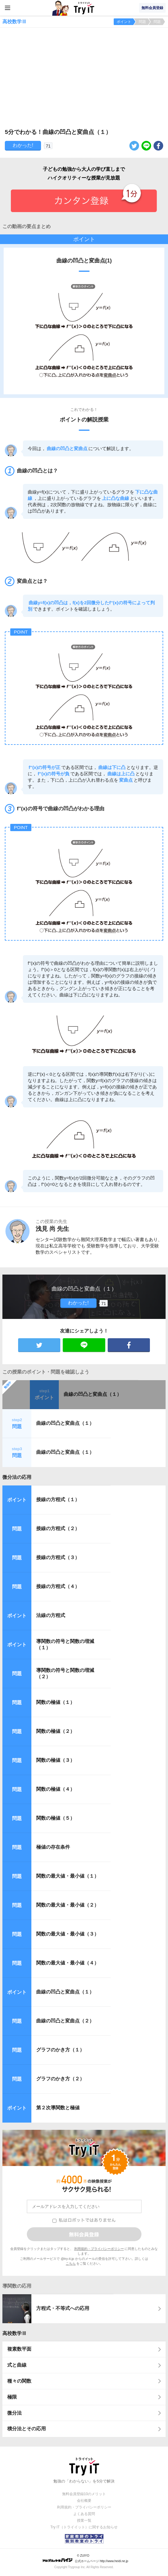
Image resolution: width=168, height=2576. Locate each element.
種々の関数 (19, 2381)
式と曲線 (17, 2365)
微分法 (14, 2413)
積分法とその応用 (26, 2428)
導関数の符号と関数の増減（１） (65, 1644)
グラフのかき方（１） (60, 2049)
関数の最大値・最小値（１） (67, 1876)
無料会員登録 (152, 8)
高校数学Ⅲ (14, 2333)
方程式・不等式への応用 (62, 2308)
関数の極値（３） (55, 1760)
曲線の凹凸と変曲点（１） (93, 1394)
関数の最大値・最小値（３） (67, 1933)
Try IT (84, 8)
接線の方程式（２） (58, 1528)
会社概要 (84, 2500)
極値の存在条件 (53, 1847)
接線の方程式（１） (58, 1499)
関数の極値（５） (55, 1818)
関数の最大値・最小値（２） (67, 1904)
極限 (12, 2397)
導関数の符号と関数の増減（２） (65, 1673)
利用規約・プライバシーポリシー (99, 2248)
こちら (71, 2263)
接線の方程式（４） (58, 1586)
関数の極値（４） (55, 1789)
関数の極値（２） (55, 1731)
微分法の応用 (16, 1477)
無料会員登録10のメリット (84, 2494)
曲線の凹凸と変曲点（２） (65, 2020)
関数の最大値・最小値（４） (67, 1962)
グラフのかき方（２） (60, 2078)
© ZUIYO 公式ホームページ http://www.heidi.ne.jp (85, 2558)
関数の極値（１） (55, 1702)
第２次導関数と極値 (58, 2107)
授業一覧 (84, 2520)
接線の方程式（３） (58, 1557)
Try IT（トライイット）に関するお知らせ (84, 2527)
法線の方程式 (50, 1615)
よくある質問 (84, 2514)
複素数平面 (19, 2349)
